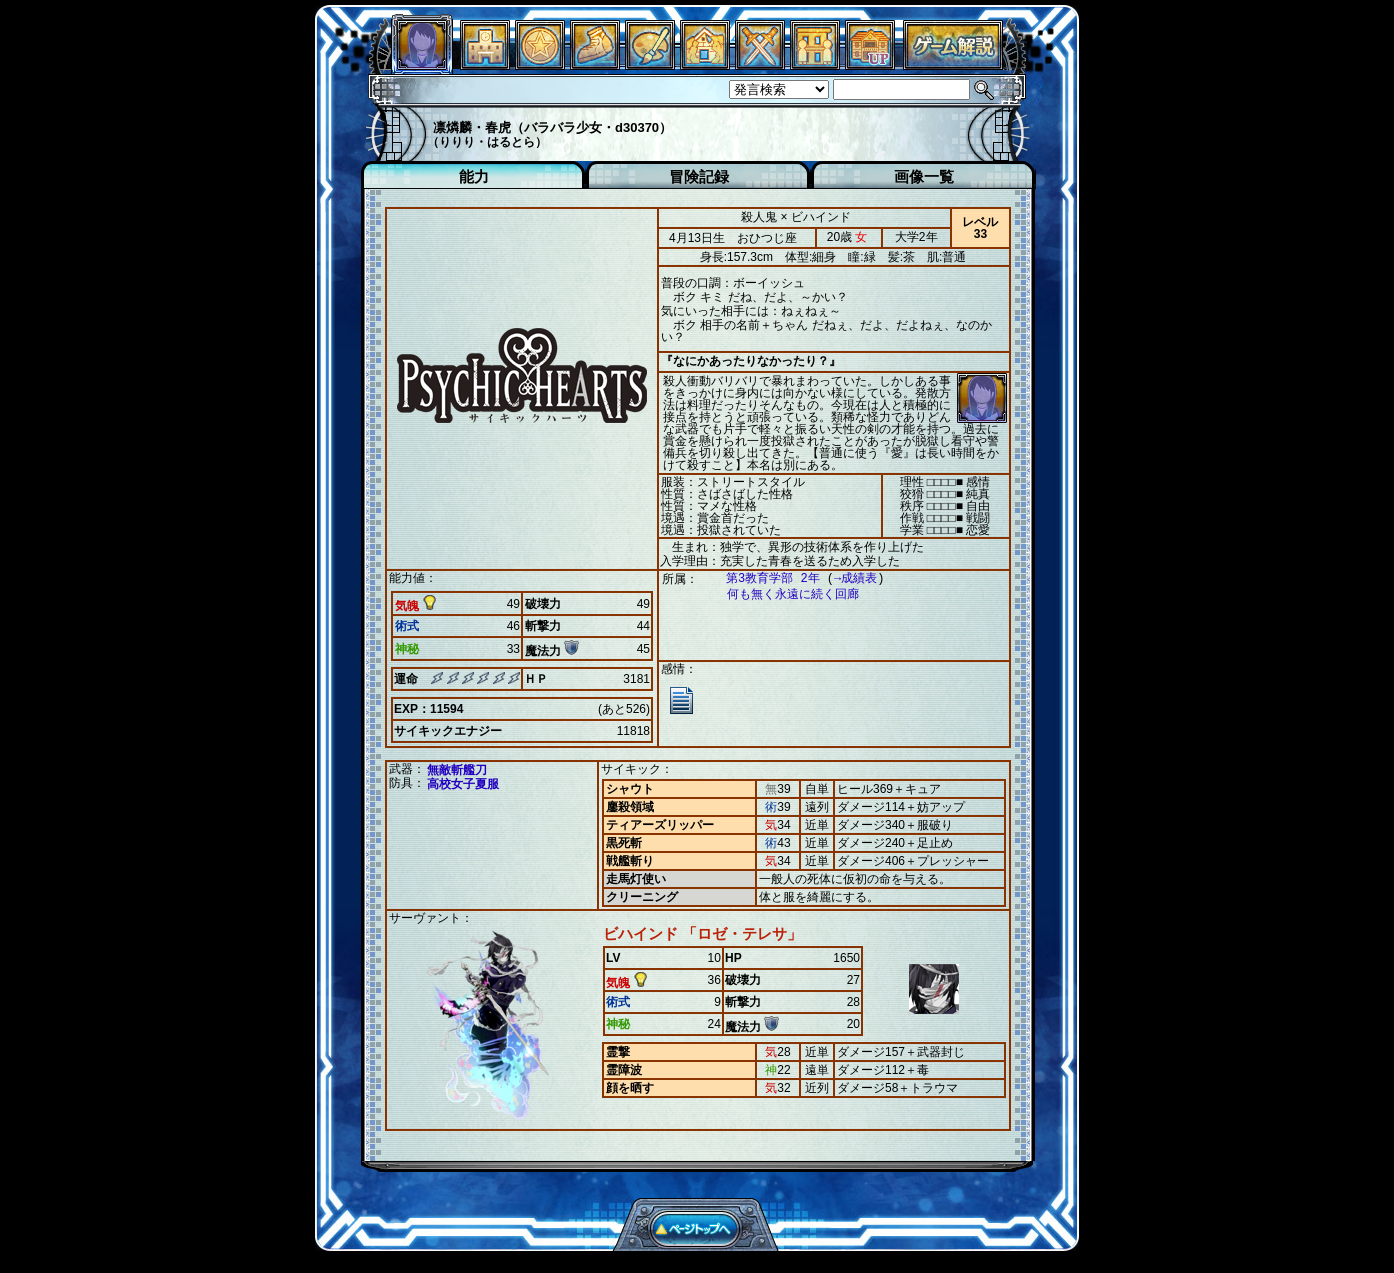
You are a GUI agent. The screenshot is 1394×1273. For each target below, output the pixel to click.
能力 (474, 176)
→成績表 (845, 578)
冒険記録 (699, 176)
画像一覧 (924, 176)
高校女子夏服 (463, 784)
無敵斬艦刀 (457, 770)
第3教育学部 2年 (763, 578)
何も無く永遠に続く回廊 (783, 594)
